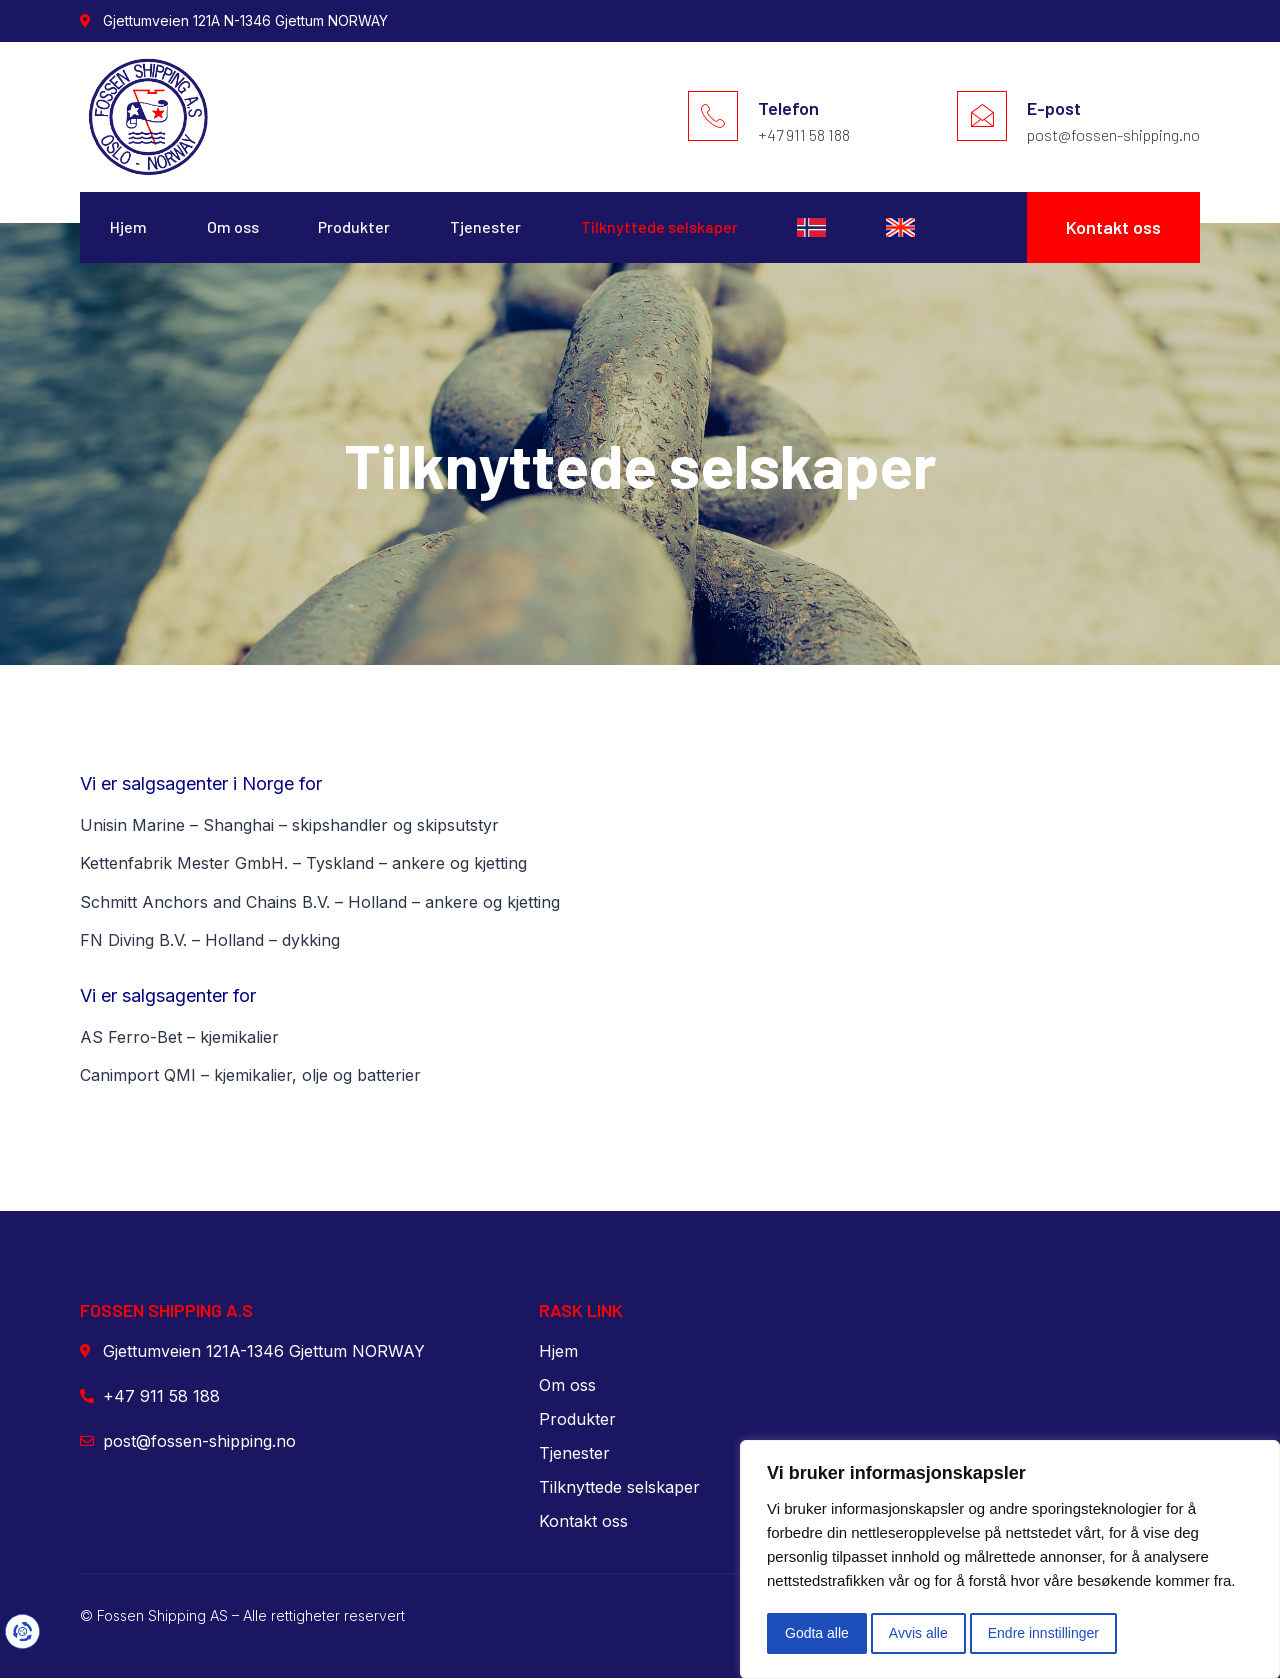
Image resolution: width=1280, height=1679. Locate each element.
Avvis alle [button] (918, 1633)
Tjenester (486, 227)
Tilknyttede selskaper (660, 227)
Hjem (128, 227)
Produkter (355, 227)
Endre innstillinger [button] (1043, 1633)
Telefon (788, 108)
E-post (1054, 108)
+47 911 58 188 (804, 134)
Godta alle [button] (817, 1633)
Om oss (233, 227)
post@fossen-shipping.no (1113, 134)
